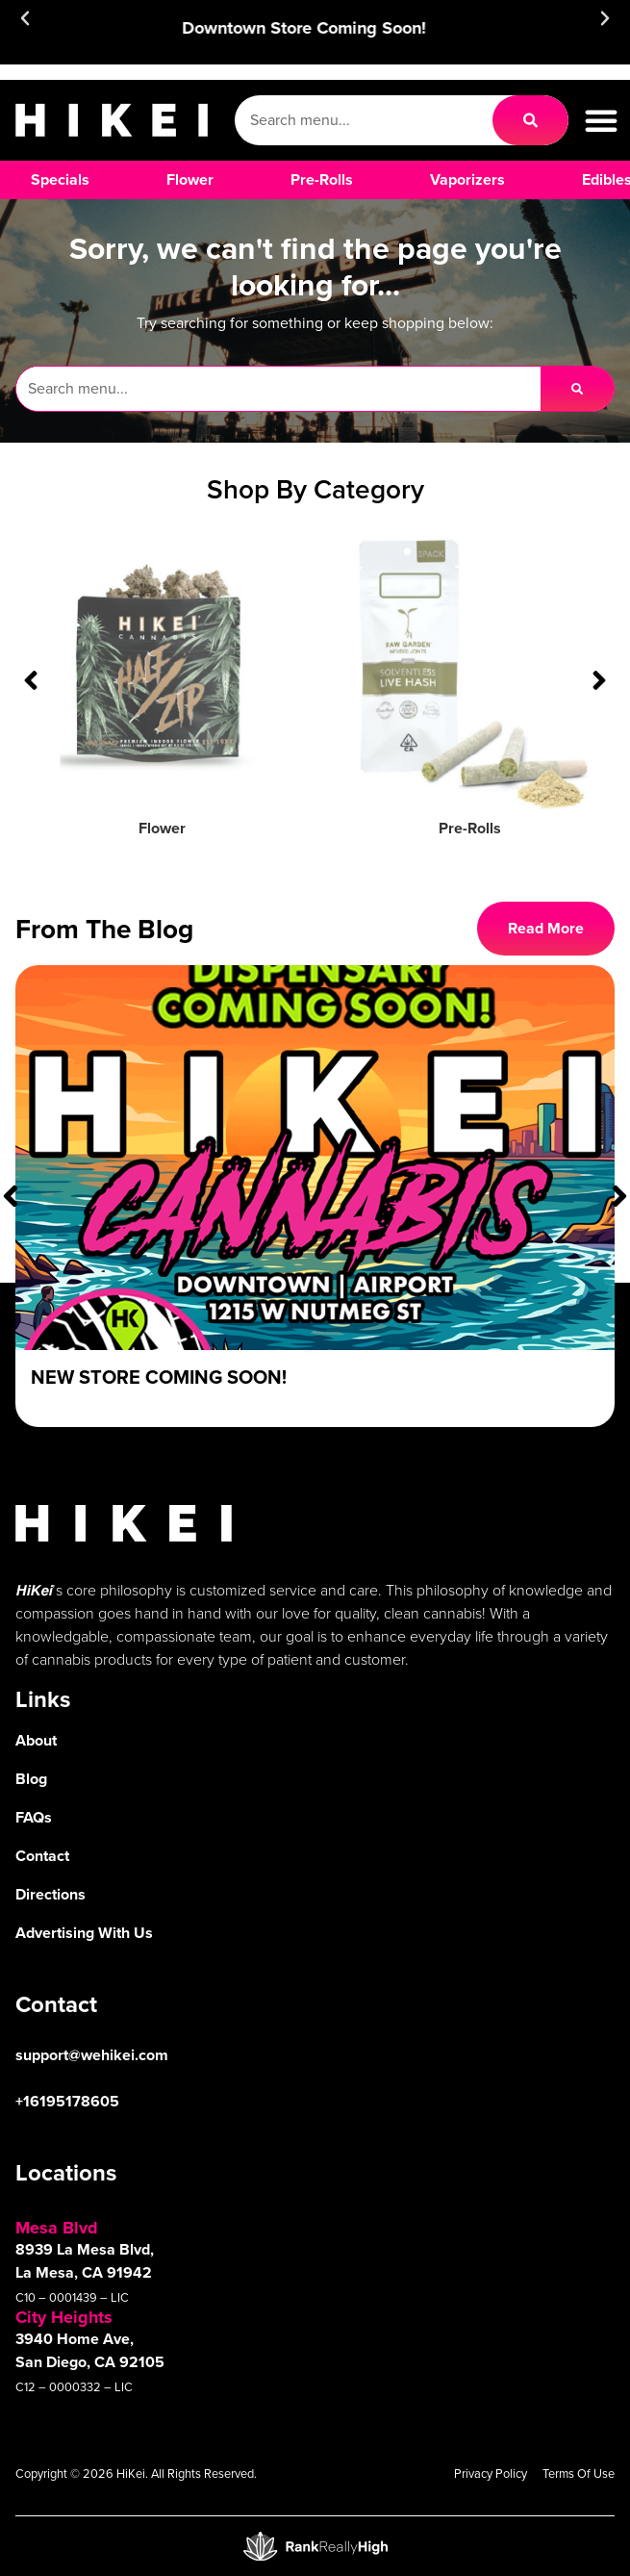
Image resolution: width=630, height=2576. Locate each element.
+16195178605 (67, 2101)
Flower (162, 828)
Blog (31, 1779)
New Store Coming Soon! (159, 1377)
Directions (50, 1894)
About (36, 1740)
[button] (25, 18)
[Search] (530, 120)
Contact (42, 1856)
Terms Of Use (578, 2473)
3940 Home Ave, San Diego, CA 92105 (89, 2350)
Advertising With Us (84, 1933)
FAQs (33, 1817)
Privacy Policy (490, 2473)
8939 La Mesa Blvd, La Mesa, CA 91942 (84, 2260)
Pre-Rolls (470, 828)
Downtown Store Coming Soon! (315, 27)
